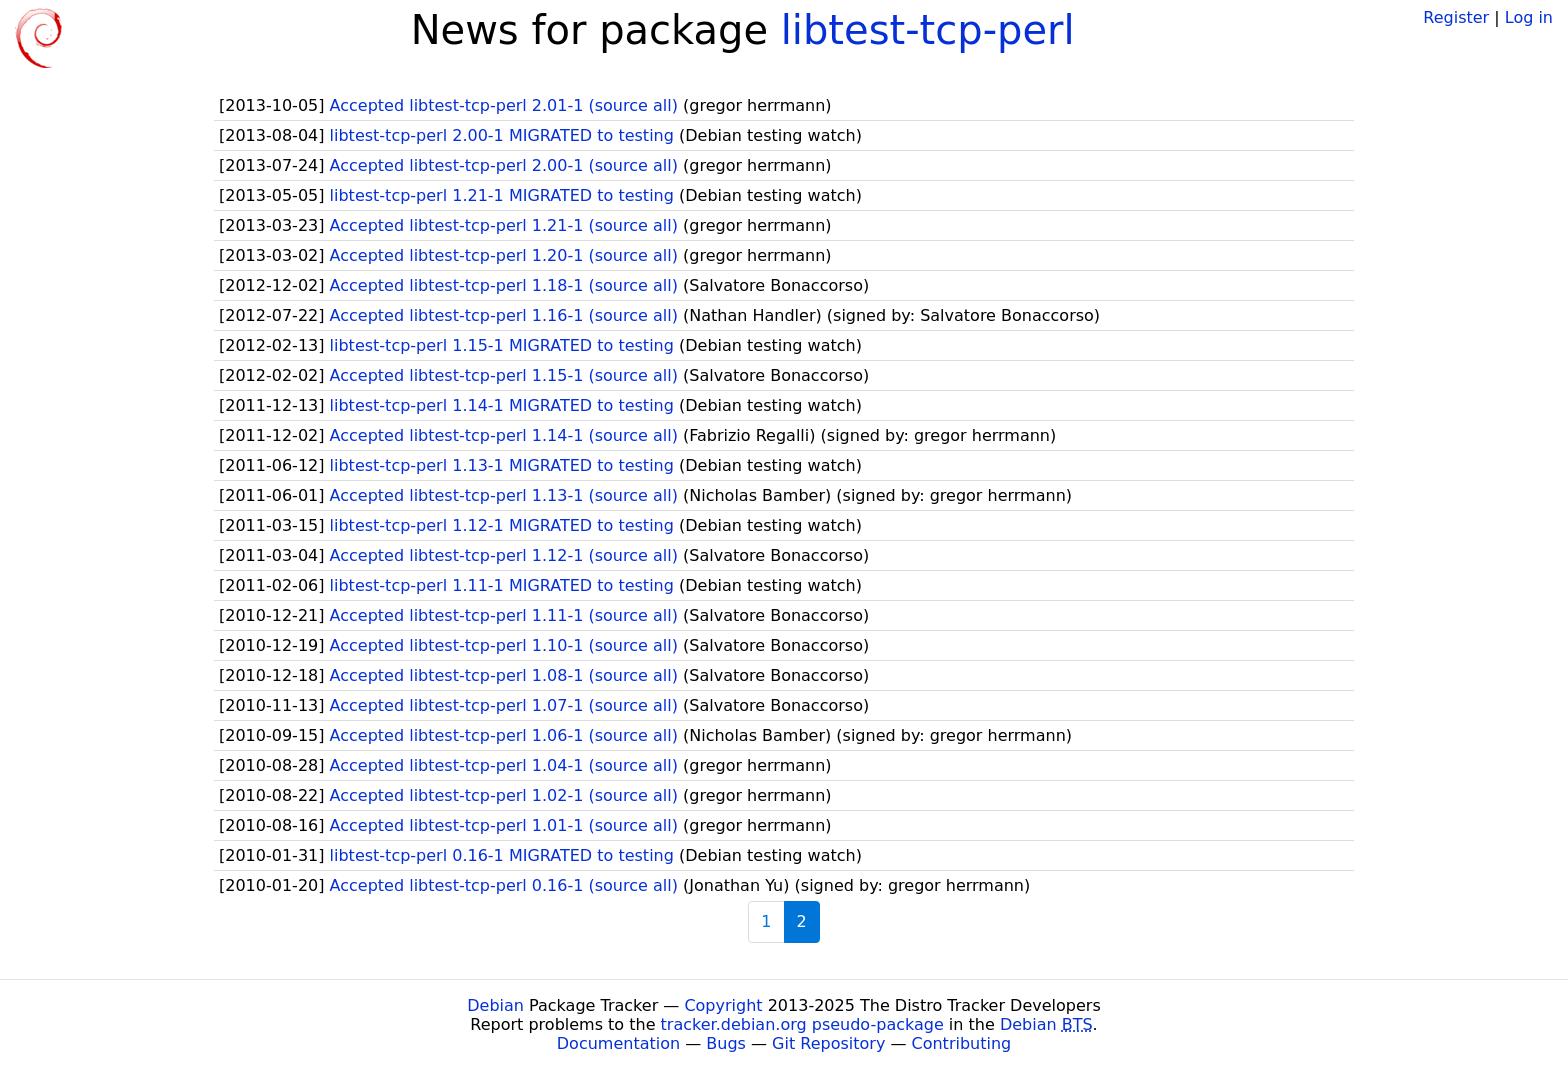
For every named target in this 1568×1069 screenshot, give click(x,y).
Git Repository (828, 1043)
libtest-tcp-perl (928, 30)
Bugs (726, 1043)
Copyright (723, 1005)
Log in (1529, 17)
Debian (495, 1005)
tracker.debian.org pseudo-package (802, 1024)
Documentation (618, 1043)
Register (1456, 17)
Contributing (962, 1043)
